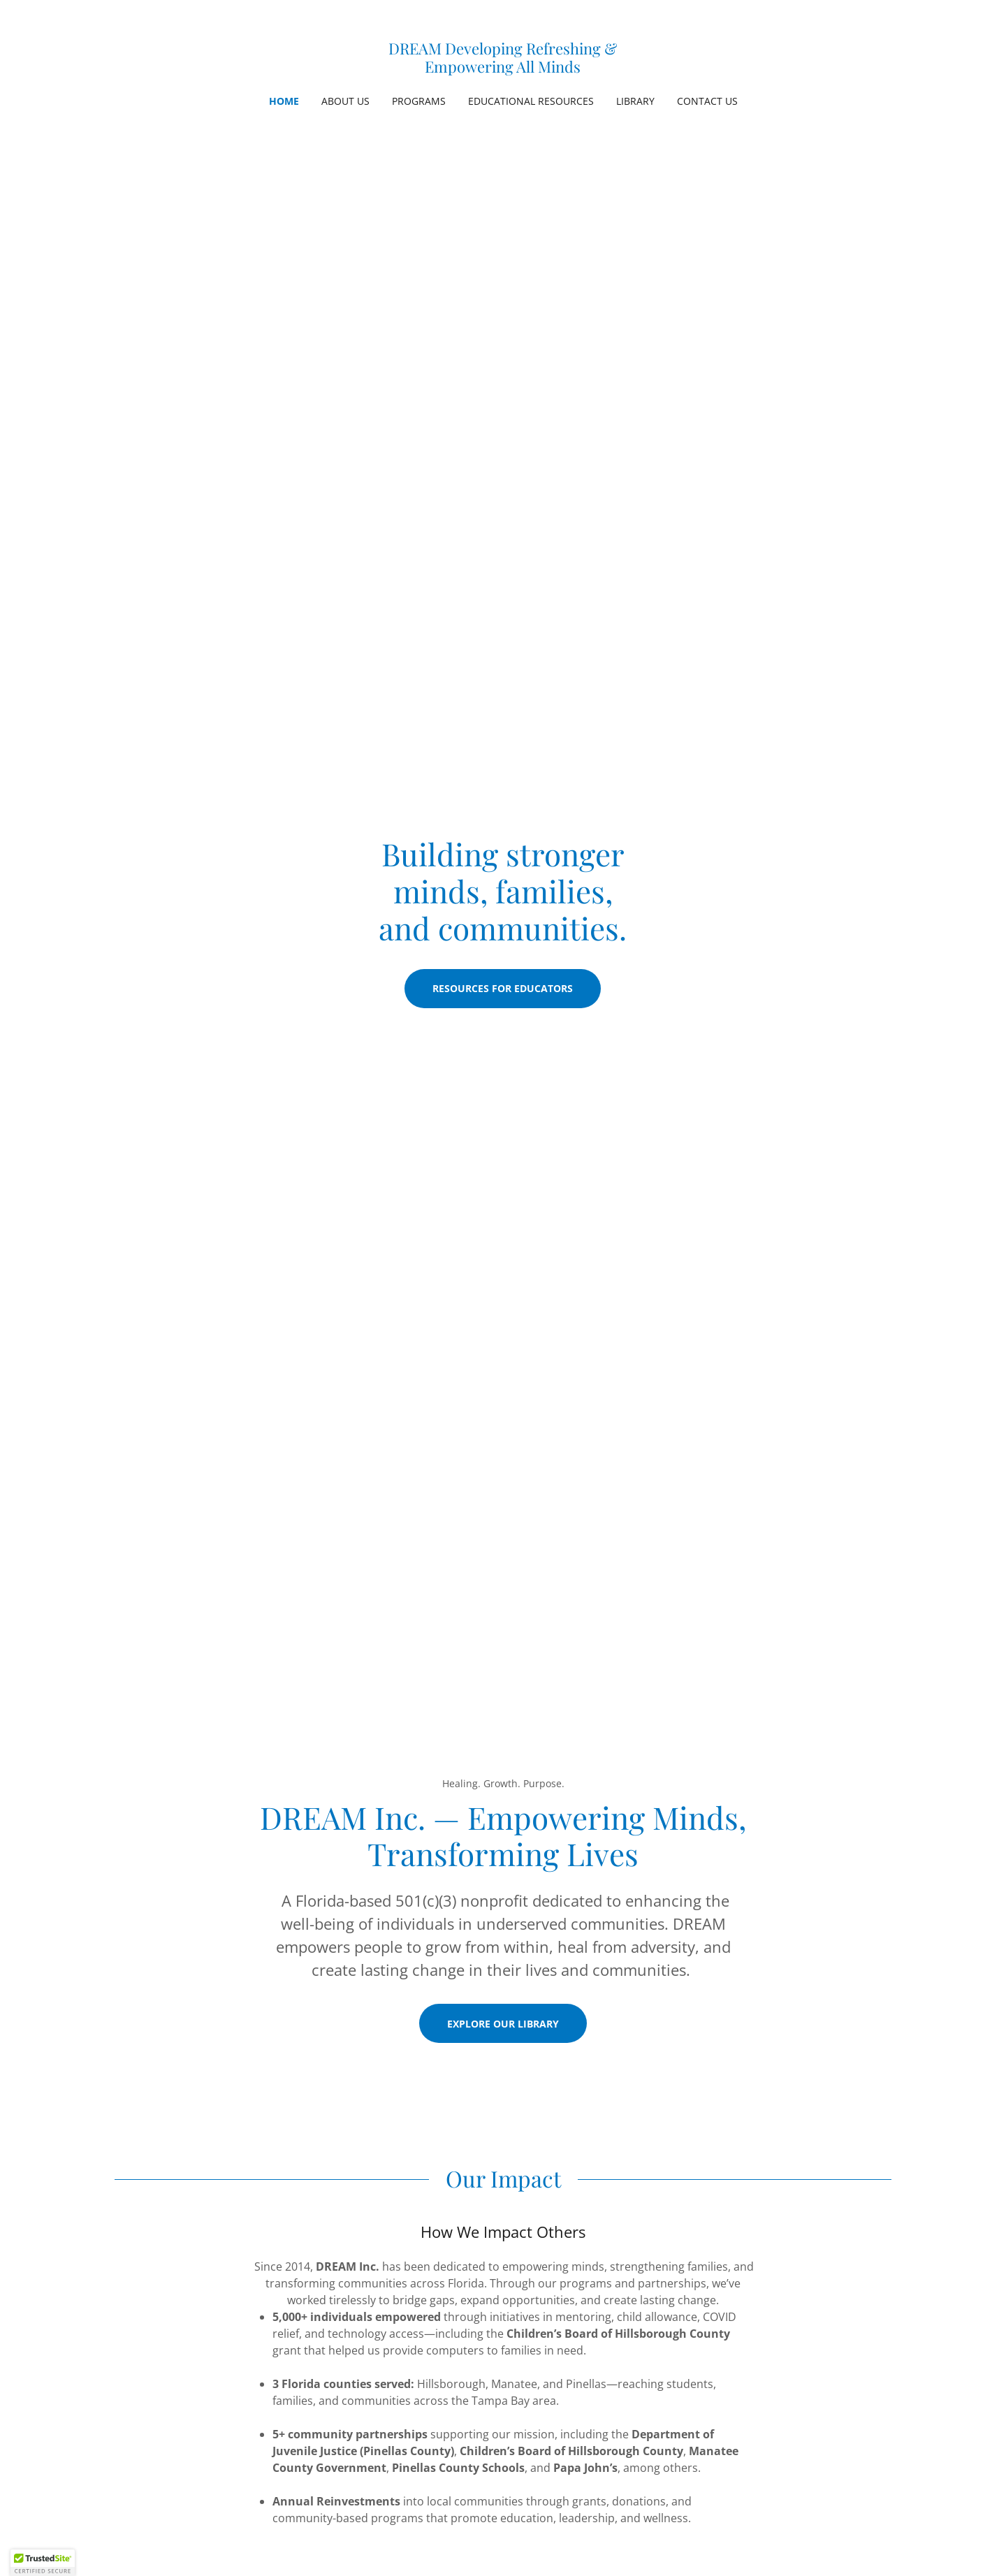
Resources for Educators (502, 988)
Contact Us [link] (707, 101)
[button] (42, 2562)
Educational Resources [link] (531, 101)
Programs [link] (419, 101)
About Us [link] (345, 101)
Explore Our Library (503, 2023)
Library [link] (635, 101)
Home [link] (284, 101)
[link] (503, 68)
